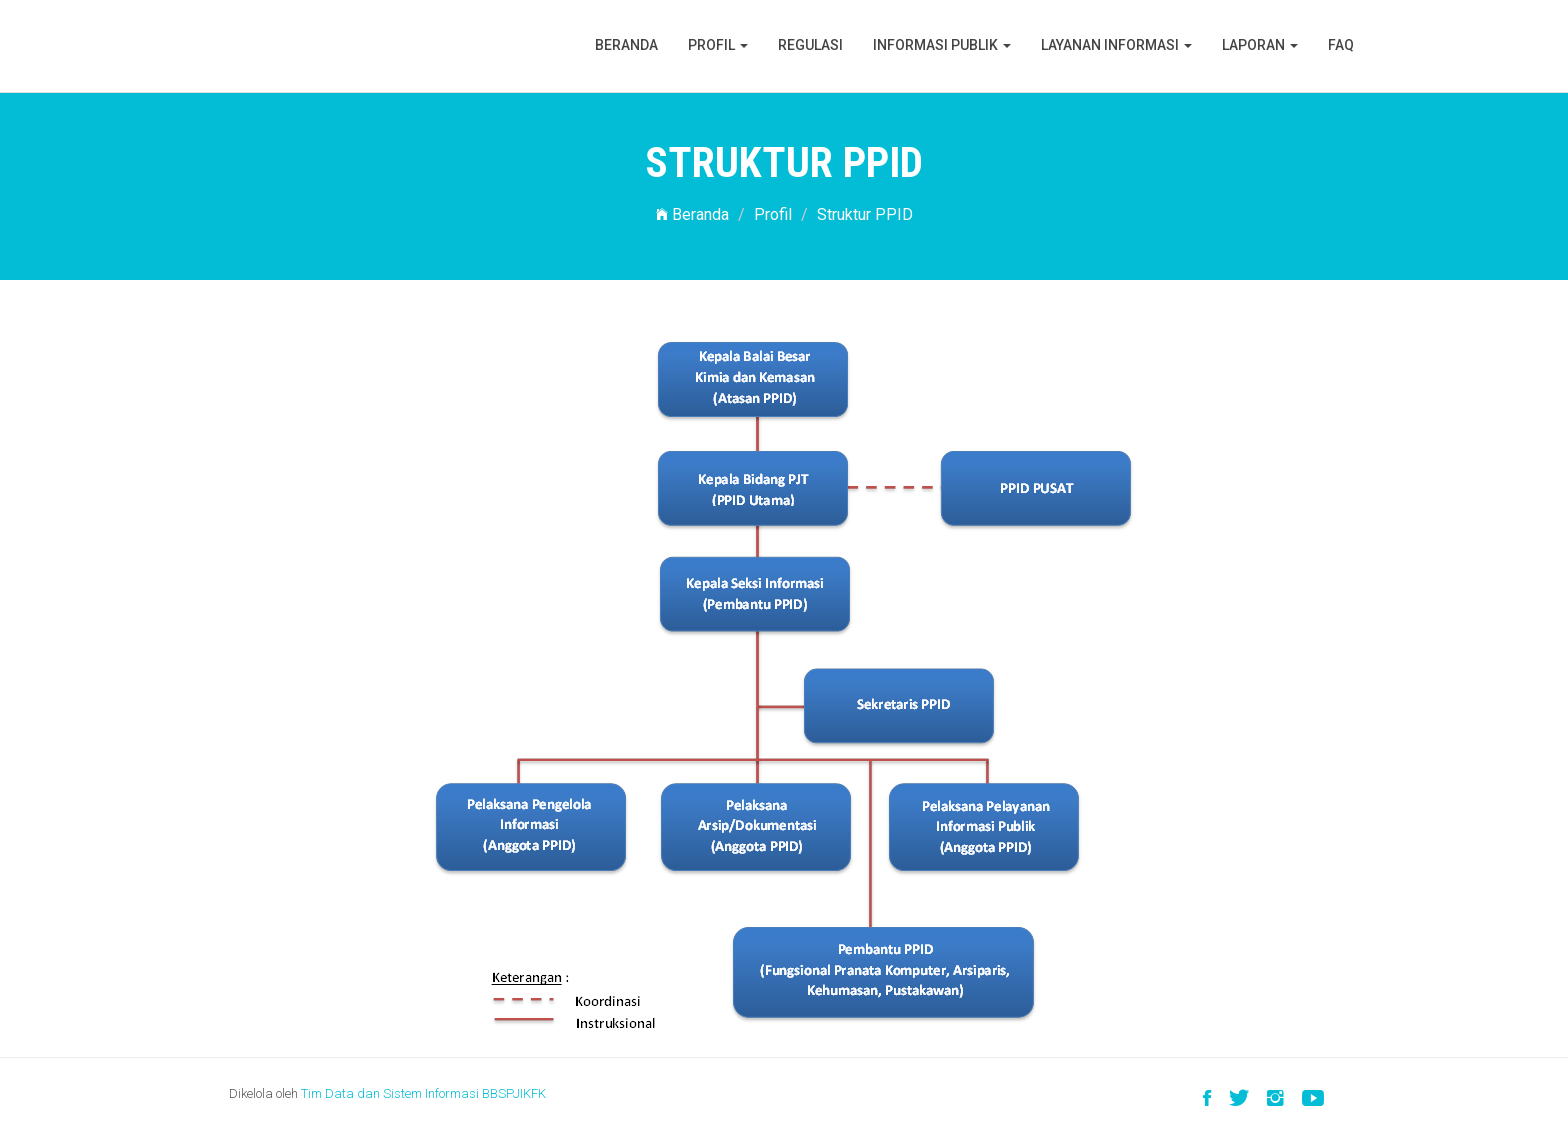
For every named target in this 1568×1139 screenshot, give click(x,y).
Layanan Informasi (1116, 45)
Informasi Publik (942, 45)
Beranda (626, 45)
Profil (718, 45)
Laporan (1260, 45)
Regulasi (810, 45)
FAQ (1341, 45)
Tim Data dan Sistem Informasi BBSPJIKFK (423, 1093)
